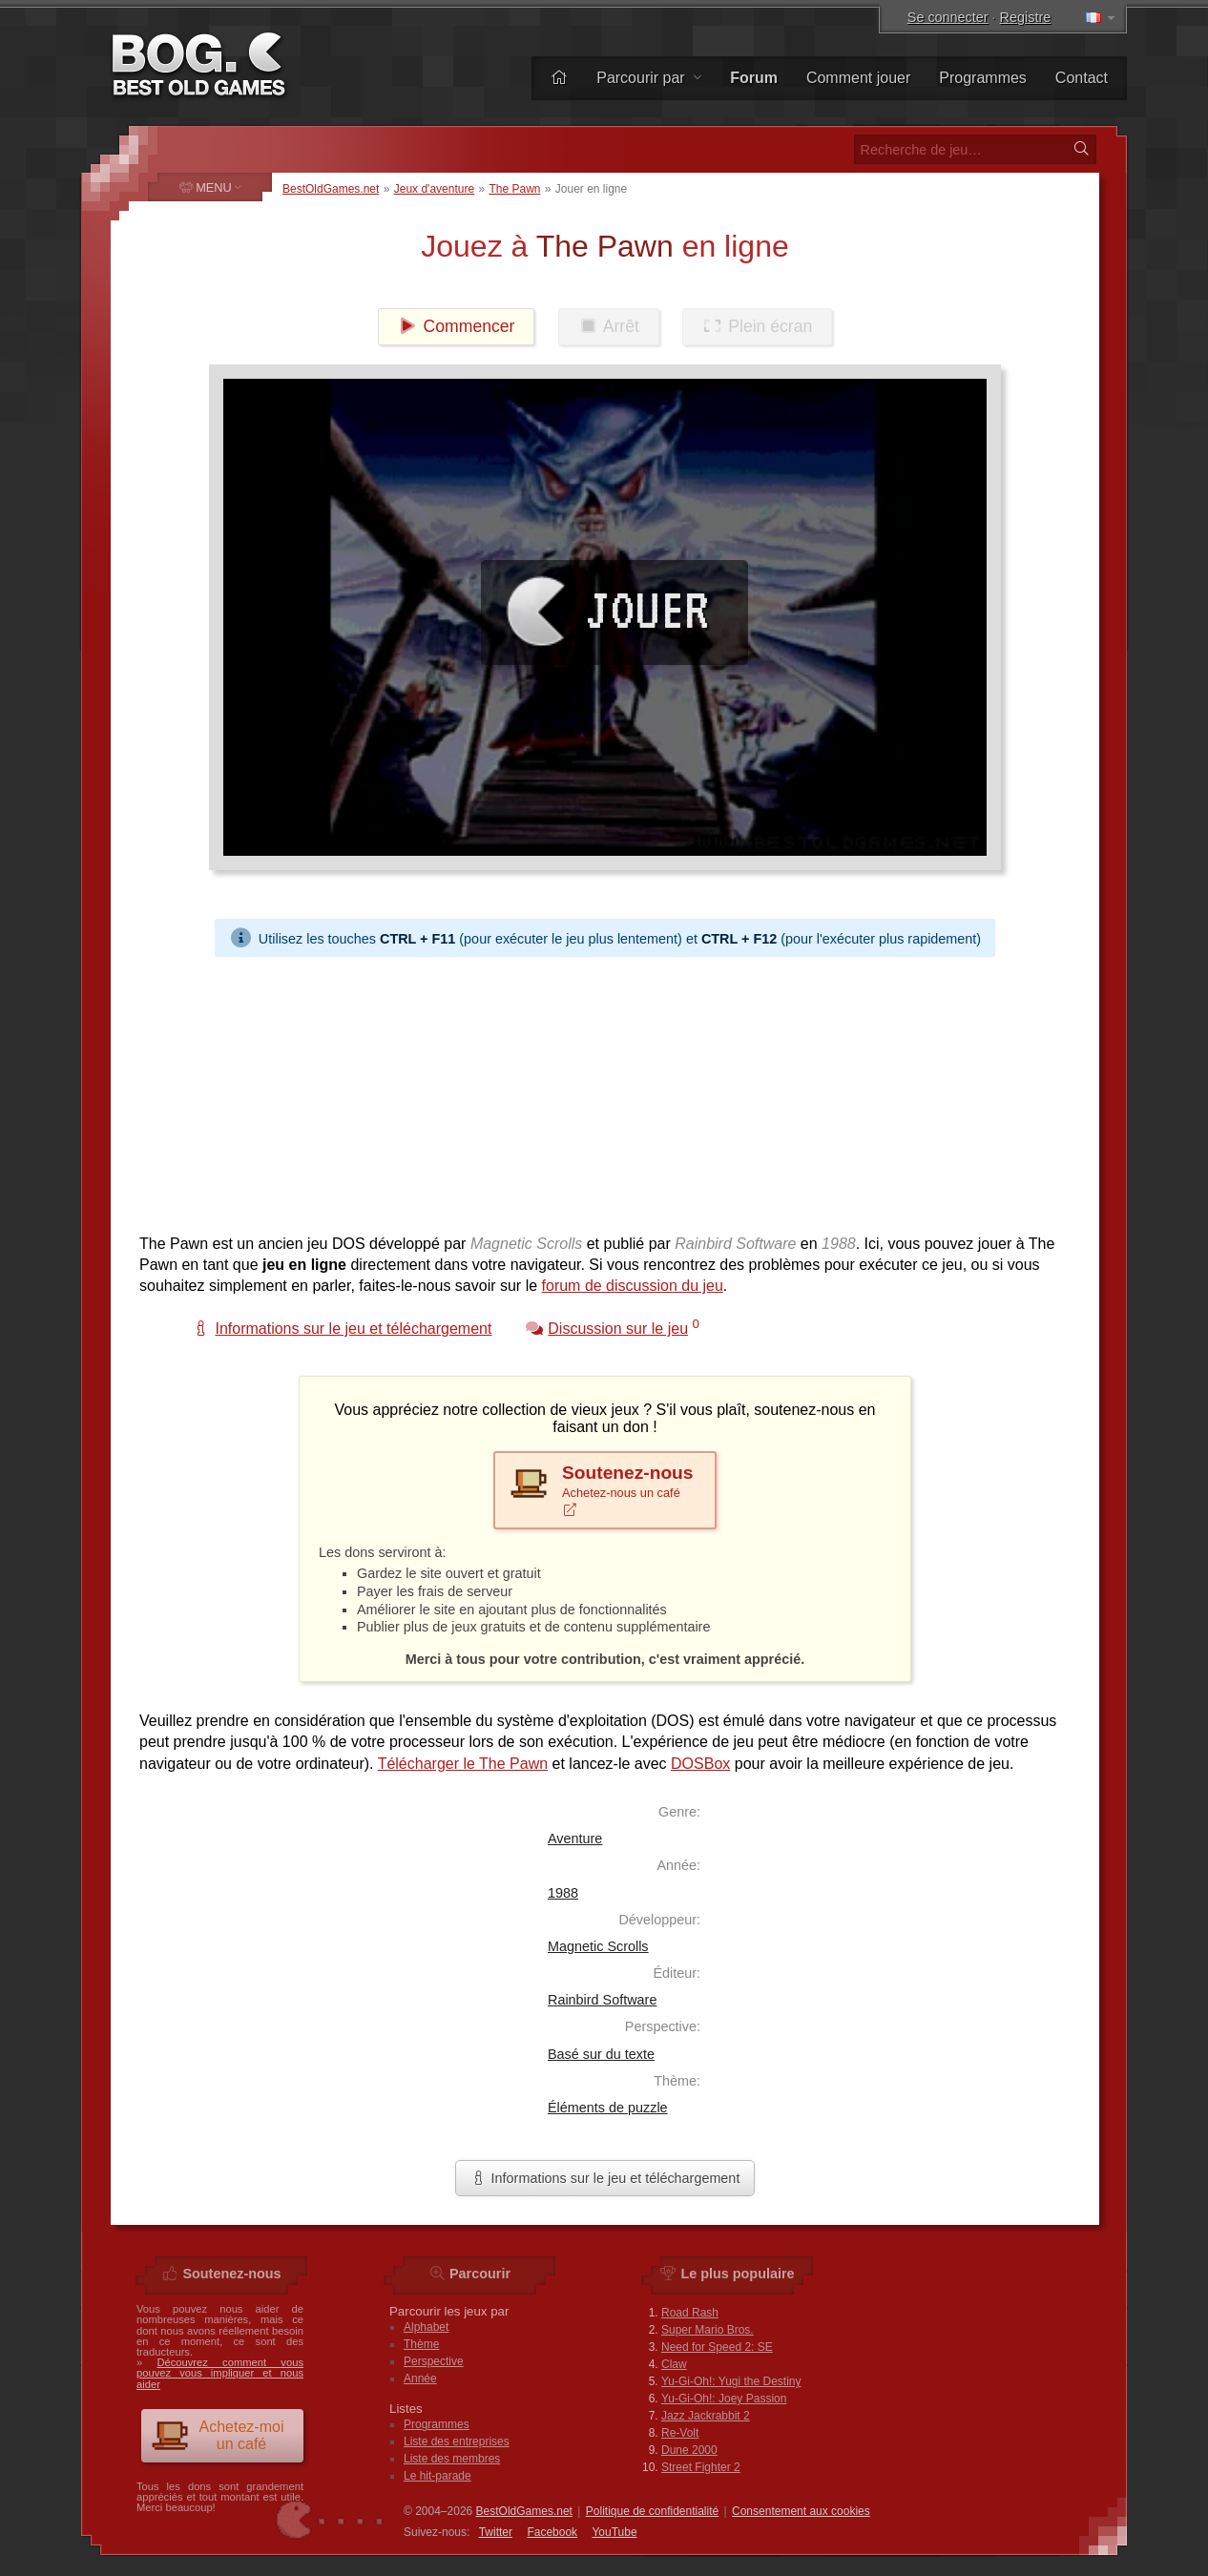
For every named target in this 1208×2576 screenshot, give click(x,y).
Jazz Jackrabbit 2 (705, 2415)
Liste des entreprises (457, 2441)
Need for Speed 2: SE (717, 2347)
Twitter (495, 2532)
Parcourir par (648, 78)
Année (420, 2378)
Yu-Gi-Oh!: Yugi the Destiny (731, 2381)
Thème (421, 2344)
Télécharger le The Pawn (463, 1763)
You (614, 2532)
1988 (563, 1893)
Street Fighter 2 (700, 2467)
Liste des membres (452, 2458)
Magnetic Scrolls (598, 1946)
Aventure (575, 1838)
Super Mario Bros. (707, 2330)
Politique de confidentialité (652, 2511)
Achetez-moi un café (217, 2435)
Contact (1081, 78)
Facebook (552, 2532)
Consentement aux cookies (801, 2511)
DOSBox (700, 1763)
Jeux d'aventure (434, 189)
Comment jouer (858, 78)
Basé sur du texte (601, 2054)
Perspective (434, 2361)
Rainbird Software (602, 1999)
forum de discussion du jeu (632, 1286)
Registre (1026, 17)
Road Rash (690, 2312)
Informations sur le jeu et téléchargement (605, 2178)
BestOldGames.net (330, 189)
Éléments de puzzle (608, 2107)
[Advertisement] (605, 1090)
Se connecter (948, 17)
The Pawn (514, 189)
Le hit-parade (437, 2476)
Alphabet (426, 2327)
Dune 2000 (689, 2450)
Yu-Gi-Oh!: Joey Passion (723, 2398)
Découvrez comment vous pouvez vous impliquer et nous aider (219, 2373)
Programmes (983, 78)
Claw (674, 2364)
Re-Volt (679, 2433)
